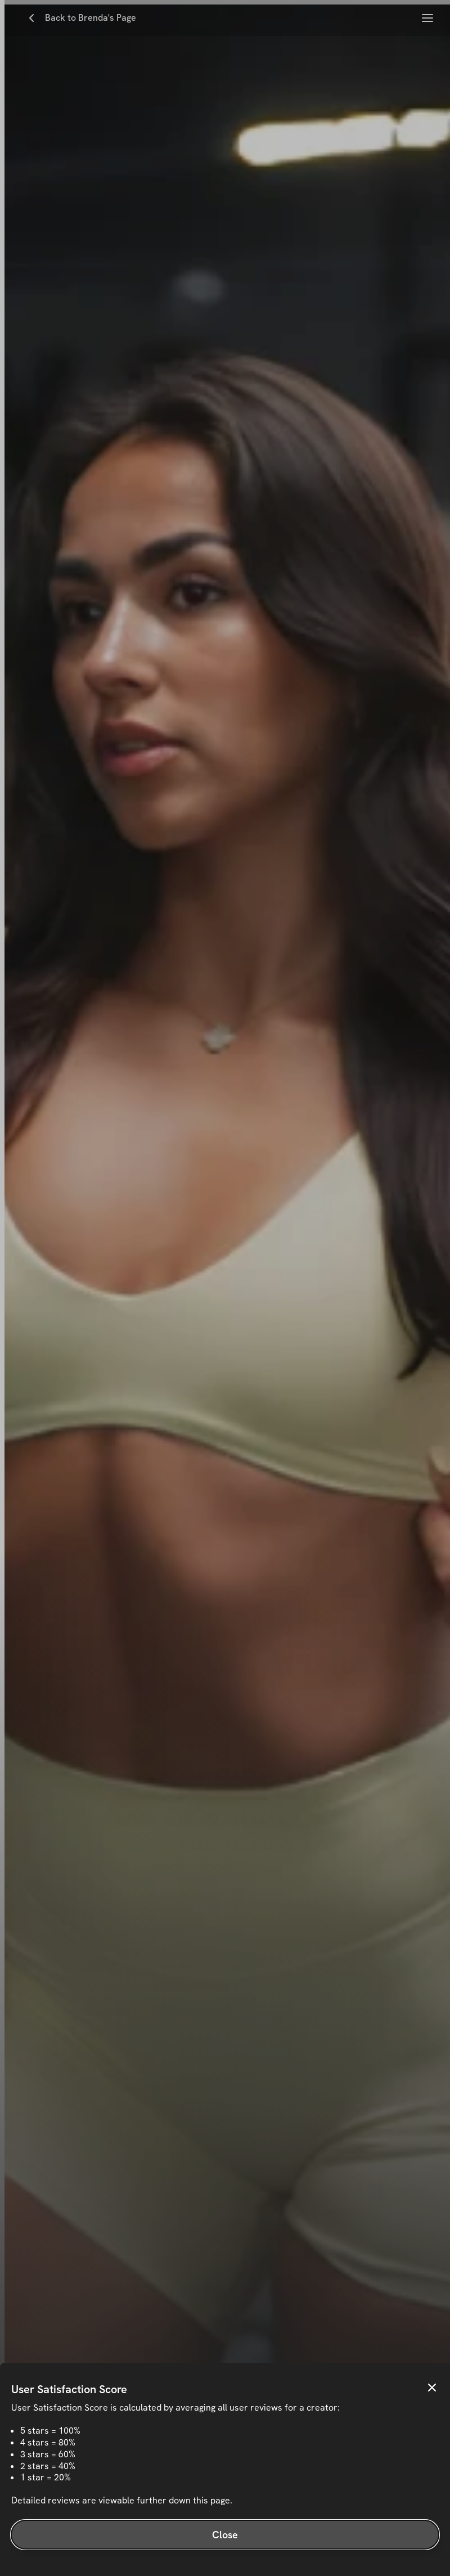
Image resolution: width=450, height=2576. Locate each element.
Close (225, 2534)
